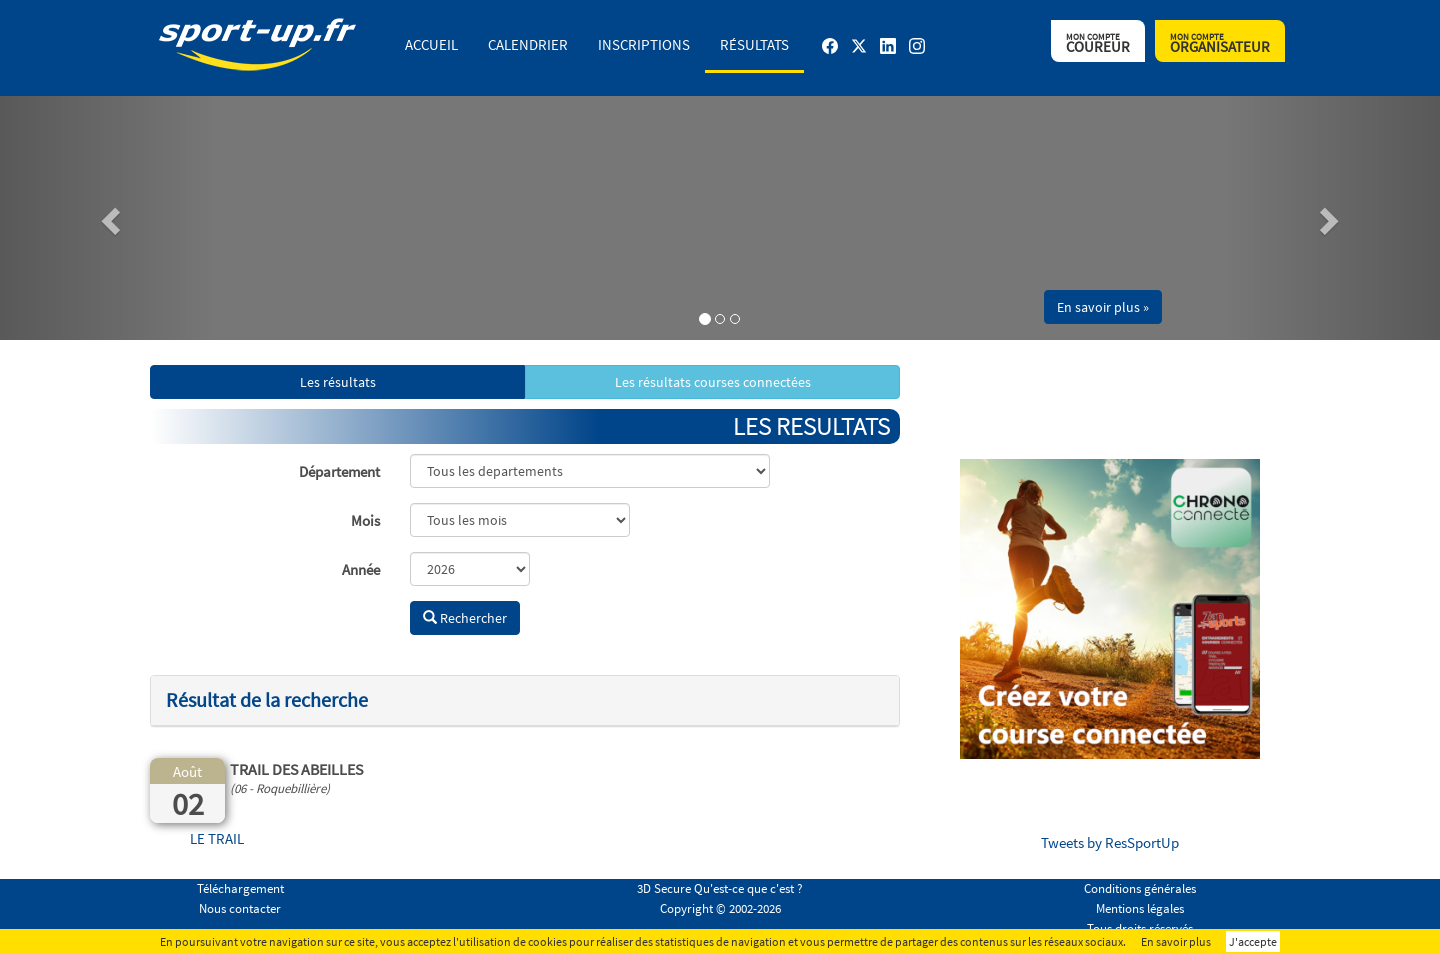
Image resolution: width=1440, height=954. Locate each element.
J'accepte (1253, 941)
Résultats (754, 44)
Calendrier (528, 44)
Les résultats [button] (338, 382)
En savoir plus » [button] (1103, 307)
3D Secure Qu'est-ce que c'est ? (720, 888)
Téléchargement (240, 888)
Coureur (1098, 43)
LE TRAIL (217, 838)
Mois (365, 520)
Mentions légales (1140, 908)
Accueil (431, 44)
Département (339, 471)
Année (361, 569)
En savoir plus (1176, 941)
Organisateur (1220, 43)
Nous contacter (240, 908)
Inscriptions (644, 44)
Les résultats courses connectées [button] (713, 382)
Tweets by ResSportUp (1110, 842)
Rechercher (465, 618)
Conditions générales (1140, 888)
